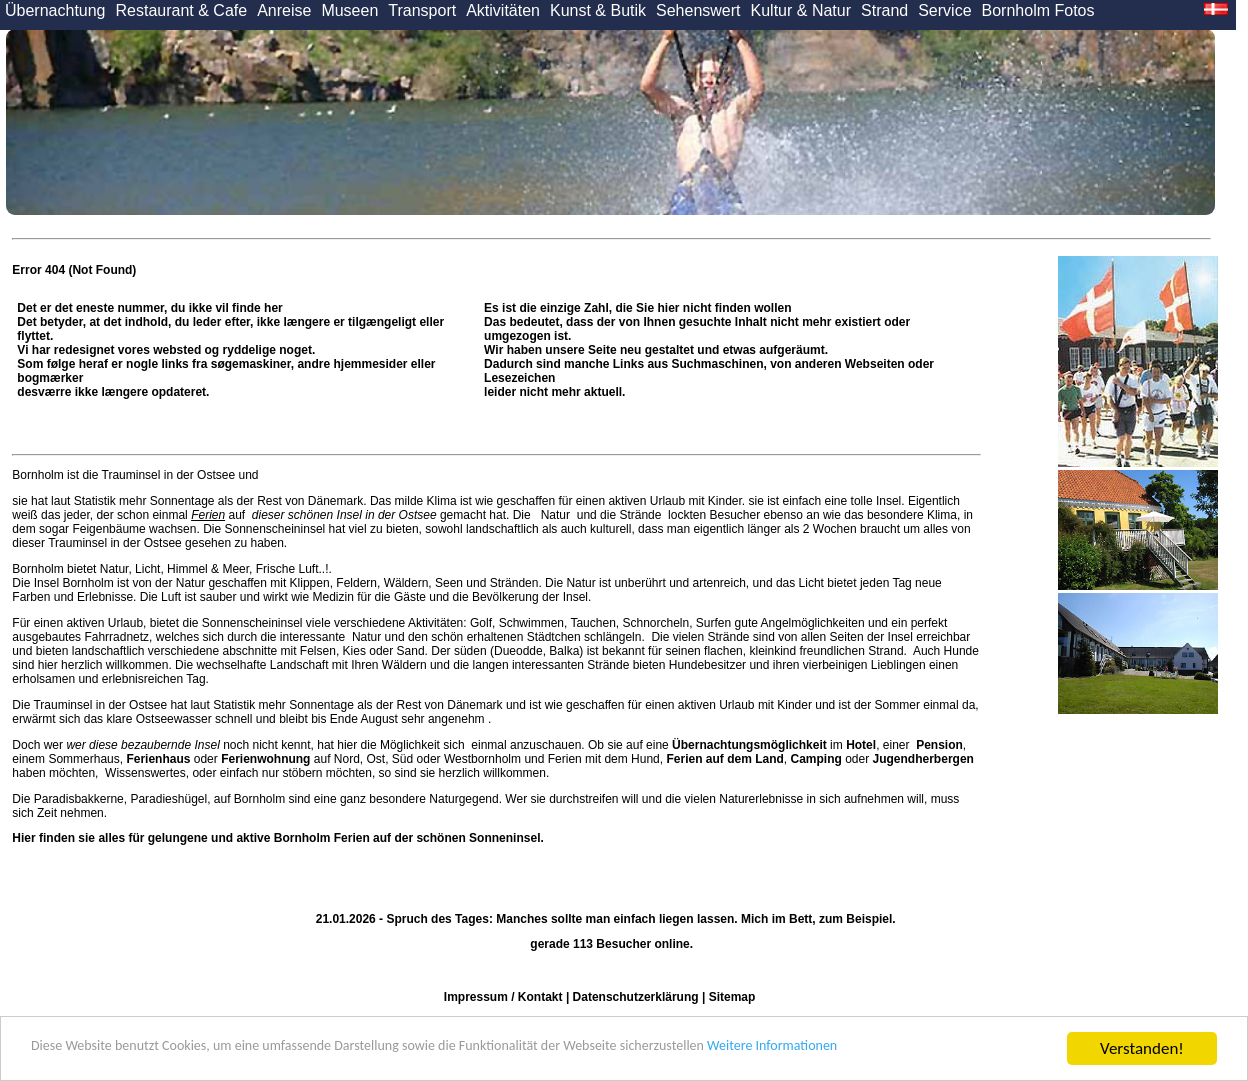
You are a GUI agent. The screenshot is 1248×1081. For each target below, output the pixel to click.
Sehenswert (698, 10)
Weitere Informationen (931, 1049)
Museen (349, 10)
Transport (422, 10)
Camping (816, 759)
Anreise (284, 10)
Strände (640, 515)
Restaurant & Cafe (182, 10)
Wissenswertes (145, 773)
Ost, (377, 759)
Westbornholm (482, 759)
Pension (939, 745)
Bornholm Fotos (1038, 10)
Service (944, 10)
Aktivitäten (503, 10)
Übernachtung (55, 10)
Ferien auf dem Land (724, 759)
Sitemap (732, 997)
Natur (555, 515)
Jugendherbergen (923, 759)
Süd (402, 759)
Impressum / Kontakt (503, 997)
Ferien (208, 515)
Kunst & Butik (598, 10)
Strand (884, 10)
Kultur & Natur (801, 10)
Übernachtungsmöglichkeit (749, 745)
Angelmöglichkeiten (811, 623)
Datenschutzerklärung (636, 997)
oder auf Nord (242, 759)
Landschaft (299, 665)
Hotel (861, 745)
